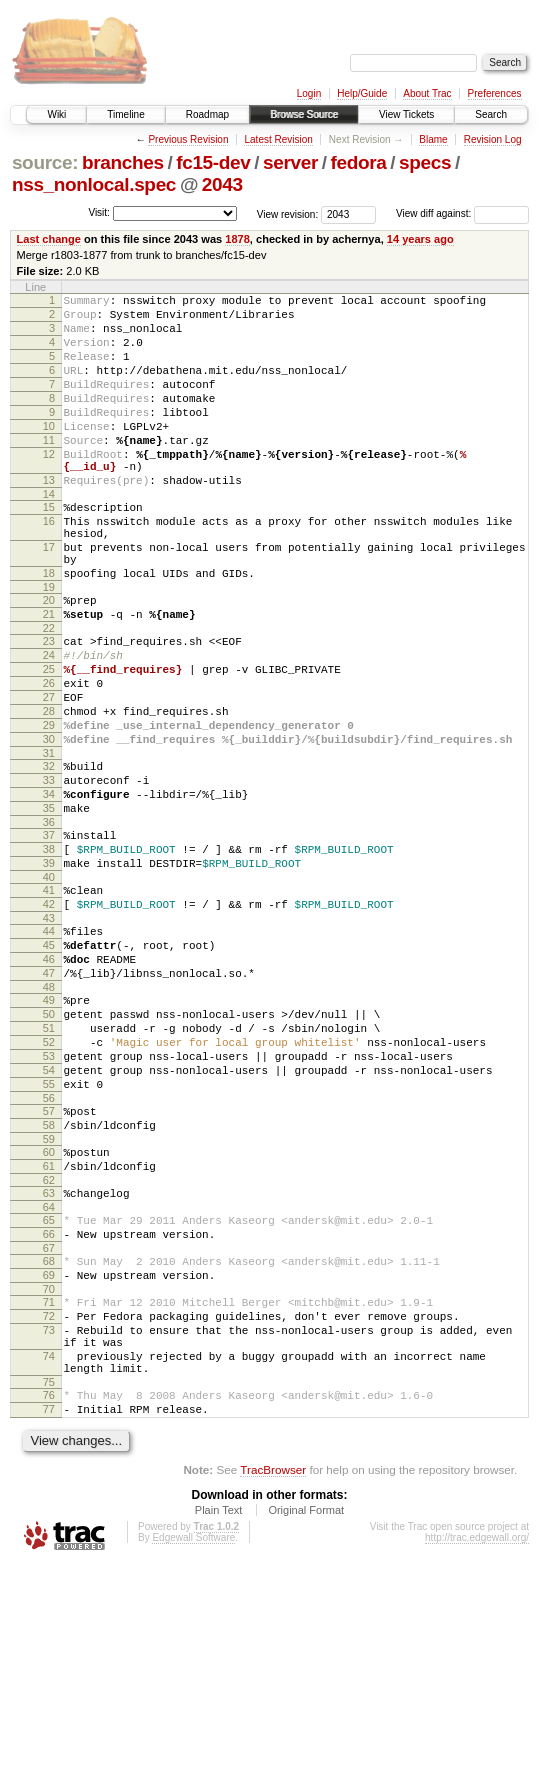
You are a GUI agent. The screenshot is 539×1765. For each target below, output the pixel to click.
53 (49, 1197)
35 (49, 907)
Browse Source (304, 114)
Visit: (99, 212)
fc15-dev (213, 162)
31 (49, 843)
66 (49, 1402)
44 (49, 1048)
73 (49, 1513)
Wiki (56, 114)
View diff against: (462, 213)
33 (49, 873)
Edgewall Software (193, 1738)
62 (49, 1342)
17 (49, 598)
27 (49, 775)
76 (49, 1590)
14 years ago (420, 239)
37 (49, 937)
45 (49, 1065)
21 (49, 677)
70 (49, 1466)
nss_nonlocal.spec (94, 184)
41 (49, 1001)
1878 (237, 239)
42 (49, 1018)
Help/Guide (362, 93)
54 (49, 1214)
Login (309, 93)
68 (49, 1432)
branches (123, 162)
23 (49, 707)
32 (49, 856)
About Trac (427, 93)
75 (49, 1577)
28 (49, 792)
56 (49, 1248)
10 (49, 453)
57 (49, 1261)
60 (49, 1308)
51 (49, 1163)
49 (49, 1129)
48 (49, 1116)
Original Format (306, 1711)
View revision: (288, 213)
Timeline (125, 114)
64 (49, 1372)
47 (49, 1099)
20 (49, 660)
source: (45, 162)
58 (49, 1278)
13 (49, 519)
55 (49, 1231)
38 (49, 954)
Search (491, 114)
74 (49, 1545)
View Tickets (406, 114)
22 (49, 694)
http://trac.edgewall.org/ (477, 1738)
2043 (222, 184)
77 (49, 1607)
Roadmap (207, 114)
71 (49, 1479)
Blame (433, 139)
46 (49, 1082)
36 (49, 924)
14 (49, 536)
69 (49, 1449)
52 (49, 1180)
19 (49, 647)
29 (49, 809)
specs (425, 162)
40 (49, 988)
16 (49, 566)
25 (49, 741)
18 (49, 630)
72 (49, 1496)
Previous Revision (188, 139)
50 (49, 1146)
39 (49, 971)
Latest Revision (278, 139)
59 (49, 1295)
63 (49, 1355)
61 (49, 1325)
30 (49, 826)
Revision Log (493, 139)
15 (49, 549)
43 (49, 1035)
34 (49, 890)
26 (49, 758)
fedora (359, 162)
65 (49, 1385)
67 (49, 1419)
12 (49, 487)
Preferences (495, 93)
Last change (49, 239)
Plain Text (219, 1711)
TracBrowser (273, 1670)
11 (49, 470)
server (290, 162)
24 (49, 724)
